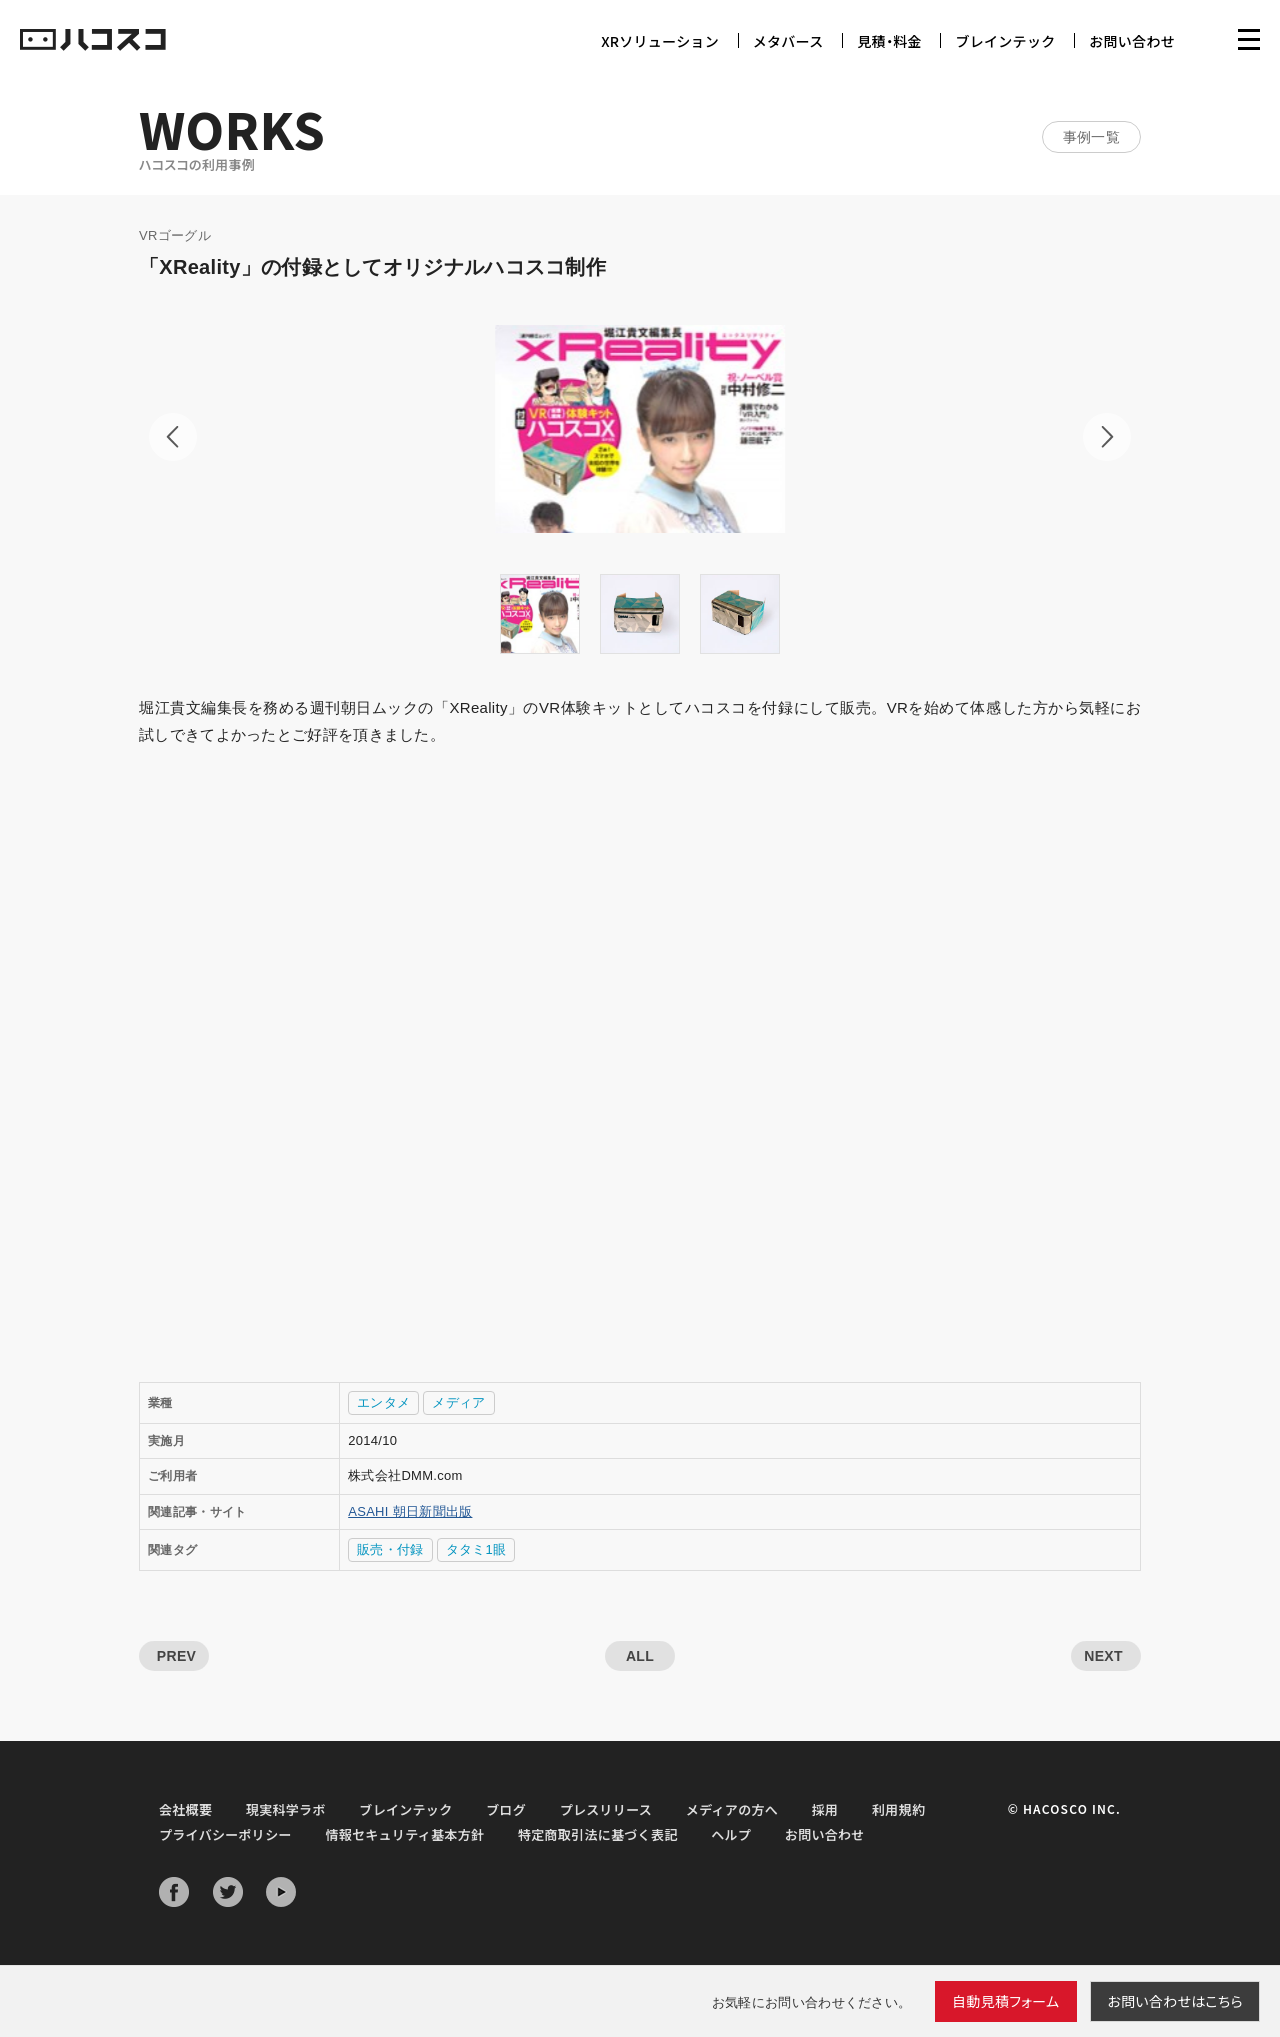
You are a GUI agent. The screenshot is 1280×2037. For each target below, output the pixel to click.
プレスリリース (606, 1809)
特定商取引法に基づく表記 (598, 1834)
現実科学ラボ (286, 1809)
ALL (640, 1656)
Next (1107, 437)
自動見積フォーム (1006, 2001)
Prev (173, 437)
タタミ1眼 (476, 1549)
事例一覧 (1091, 137)
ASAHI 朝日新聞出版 (410, 1511)
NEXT (1103, 1656)
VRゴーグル (175, 235)
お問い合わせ (1132, 41)
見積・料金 (889, 41)
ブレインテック (1005, 41)
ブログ (506, 1809)
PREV (176, 1656)
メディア (458, 1402)
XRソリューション (660, 41)
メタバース (788, 41)
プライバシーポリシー (225, 1834)
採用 (825, 1809)
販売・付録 (390, 1549)
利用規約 (898, 1809)
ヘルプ (731, 1834)
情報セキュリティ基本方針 (404, 1834)
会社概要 (185, 1809)
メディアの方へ (732, 1809)
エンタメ (383, 1402)
